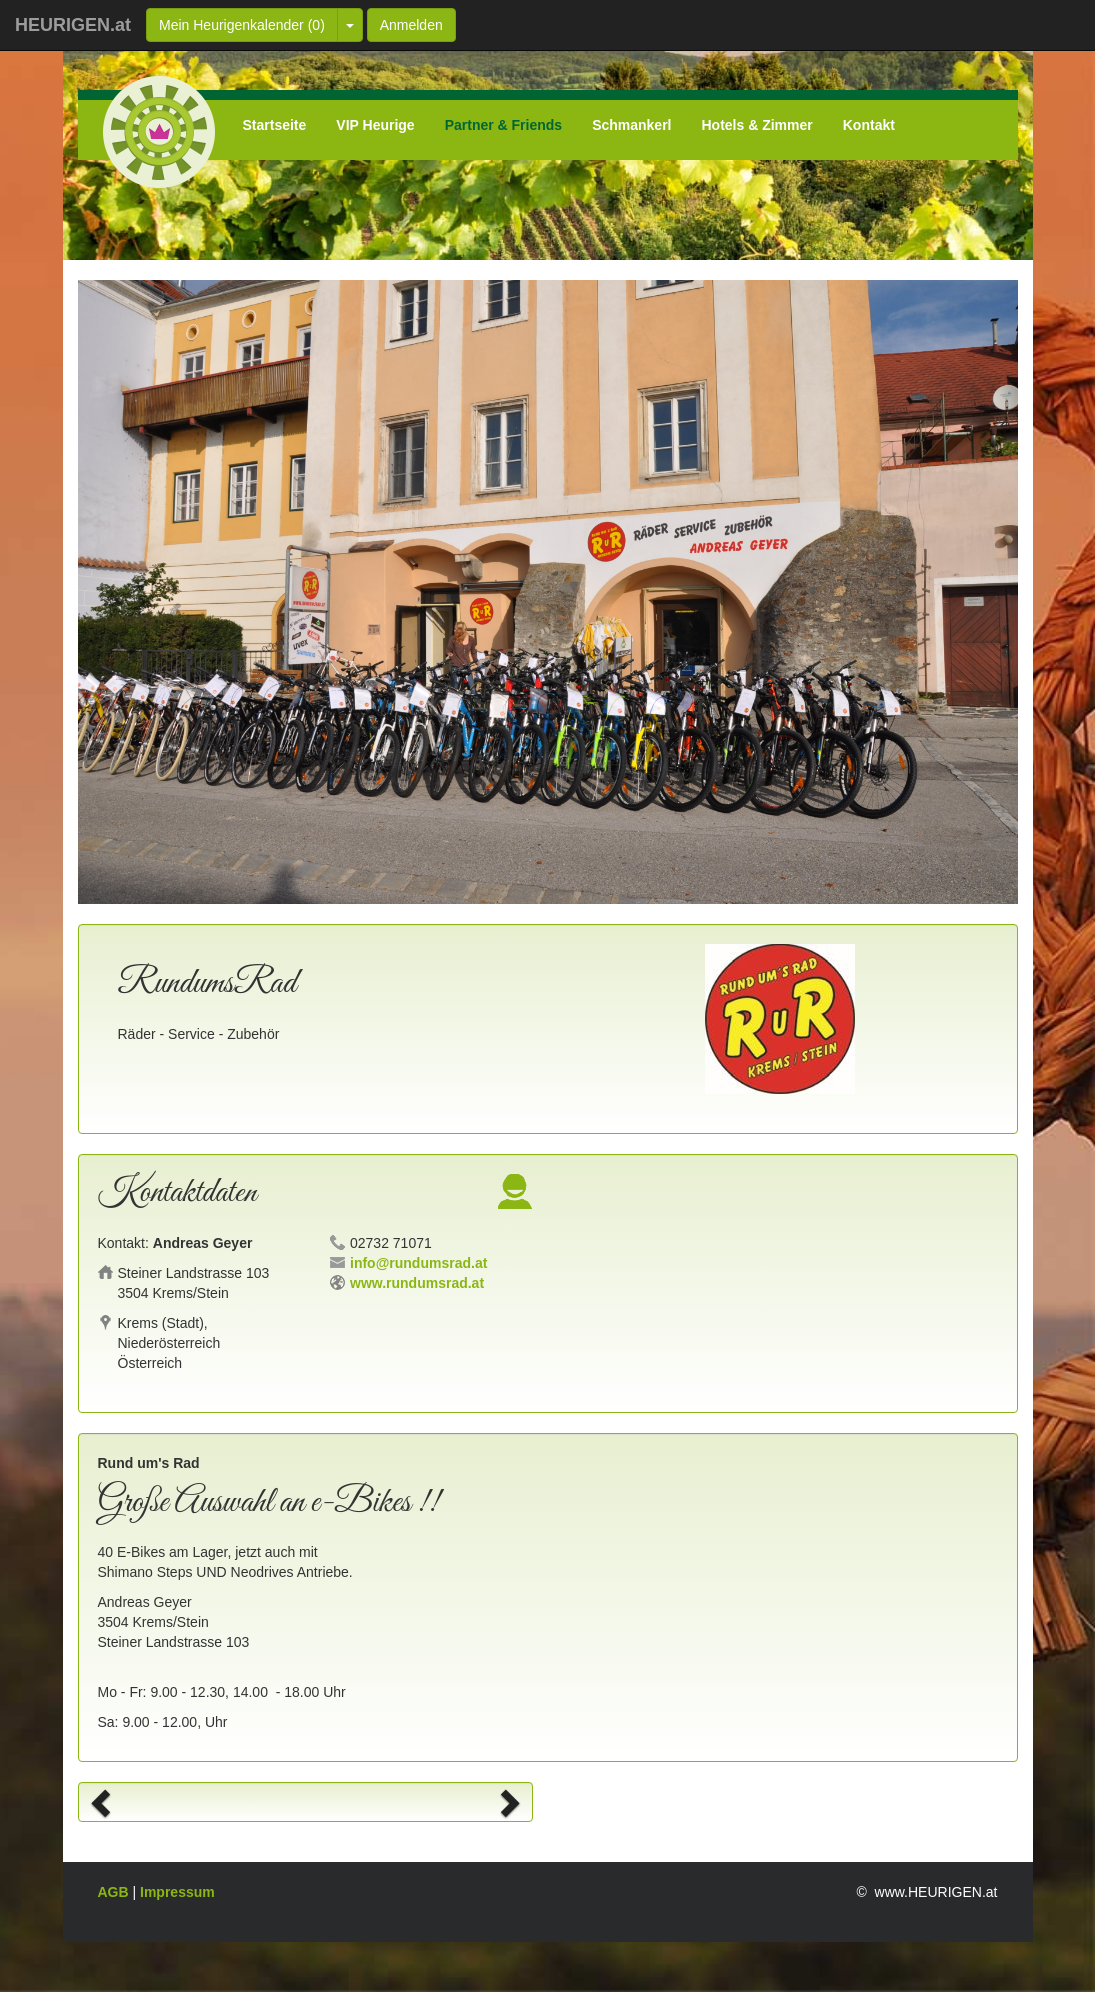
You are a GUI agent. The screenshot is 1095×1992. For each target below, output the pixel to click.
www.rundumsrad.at (417, 1283)
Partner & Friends (503, 125)
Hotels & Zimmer (757, 125)
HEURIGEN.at (73, 25)
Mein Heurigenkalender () (242, 25)
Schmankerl (631, 125)
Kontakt (869, 125)
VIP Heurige (375, 125)
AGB (115, 1892)
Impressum (177, 1892)
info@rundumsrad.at (418, 1263)
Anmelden (411, 25)
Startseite (275, 125)
